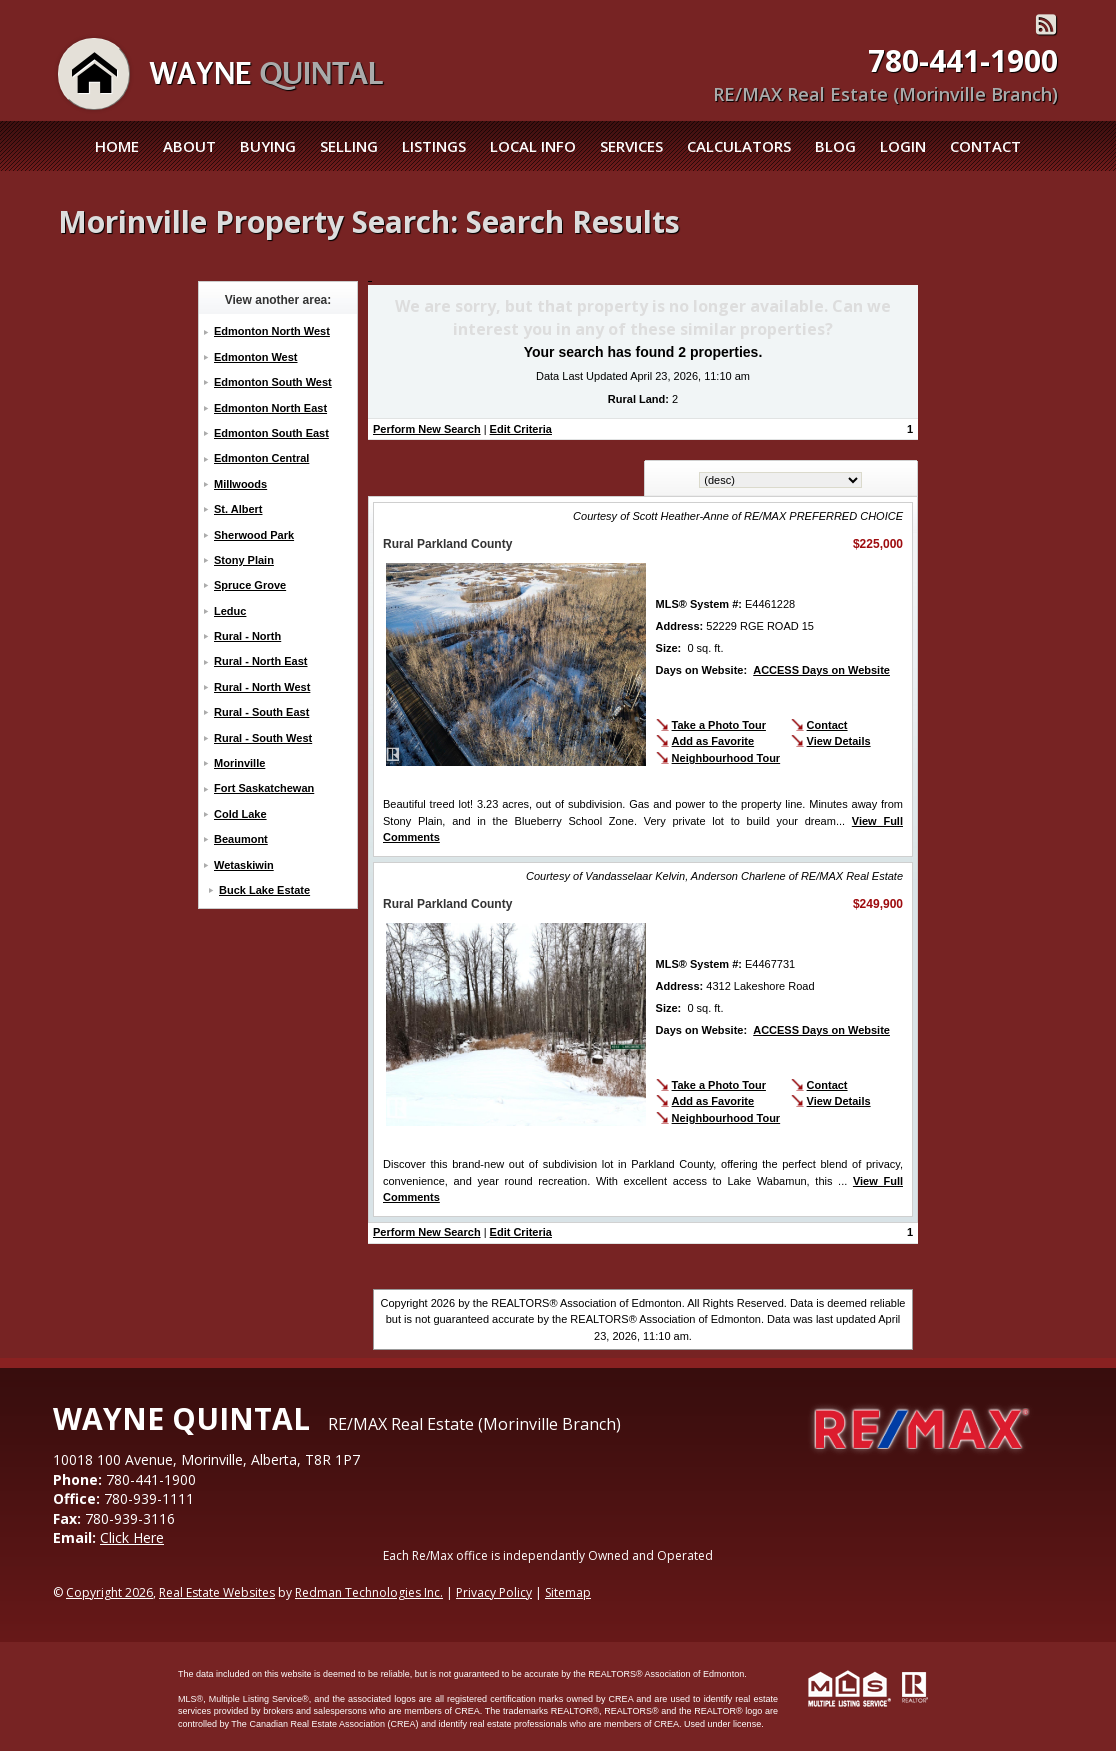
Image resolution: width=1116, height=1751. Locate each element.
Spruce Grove (250, 585)
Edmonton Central (261, 458)
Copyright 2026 (109, 1592)
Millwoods (240, 484)
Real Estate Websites (217, 1592)
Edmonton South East (271, 433)
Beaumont (241, 839)
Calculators (739, 146)
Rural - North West (262, 687)
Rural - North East (261, 661)
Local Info (533, 146)
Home (117, 146)
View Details (839, 741)
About (189, 146)
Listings (434, 146)
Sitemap (568, 1592)
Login (903, 146)
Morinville (239, 763)
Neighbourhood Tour (726, 758)
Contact (985, 146)
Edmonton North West (272, 331)
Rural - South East (261, 712)
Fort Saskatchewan (264, 788)
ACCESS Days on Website (821, 670)
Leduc (230, 611)
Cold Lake (240, 814)
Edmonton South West (273, 382)
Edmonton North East (270, 408)
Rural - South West (263, 738)
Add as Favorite (713, 741)
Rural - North (247, 636)
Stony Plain (244, 560)
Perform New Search (427, 429)
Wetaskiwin (244, 865)
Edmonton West (256, 357)
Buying (268, 146)
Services (631, 146)
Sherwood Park (254, 535)
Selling (349, 146)
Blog (835, 146)
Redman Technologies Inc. (369, 1592)
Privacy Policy (494, 1592)
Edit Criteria (521, 429)
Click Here (132, 1537)
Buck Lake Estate (264, 890)
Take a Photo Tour (719, 725)
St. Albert (238, 509)
